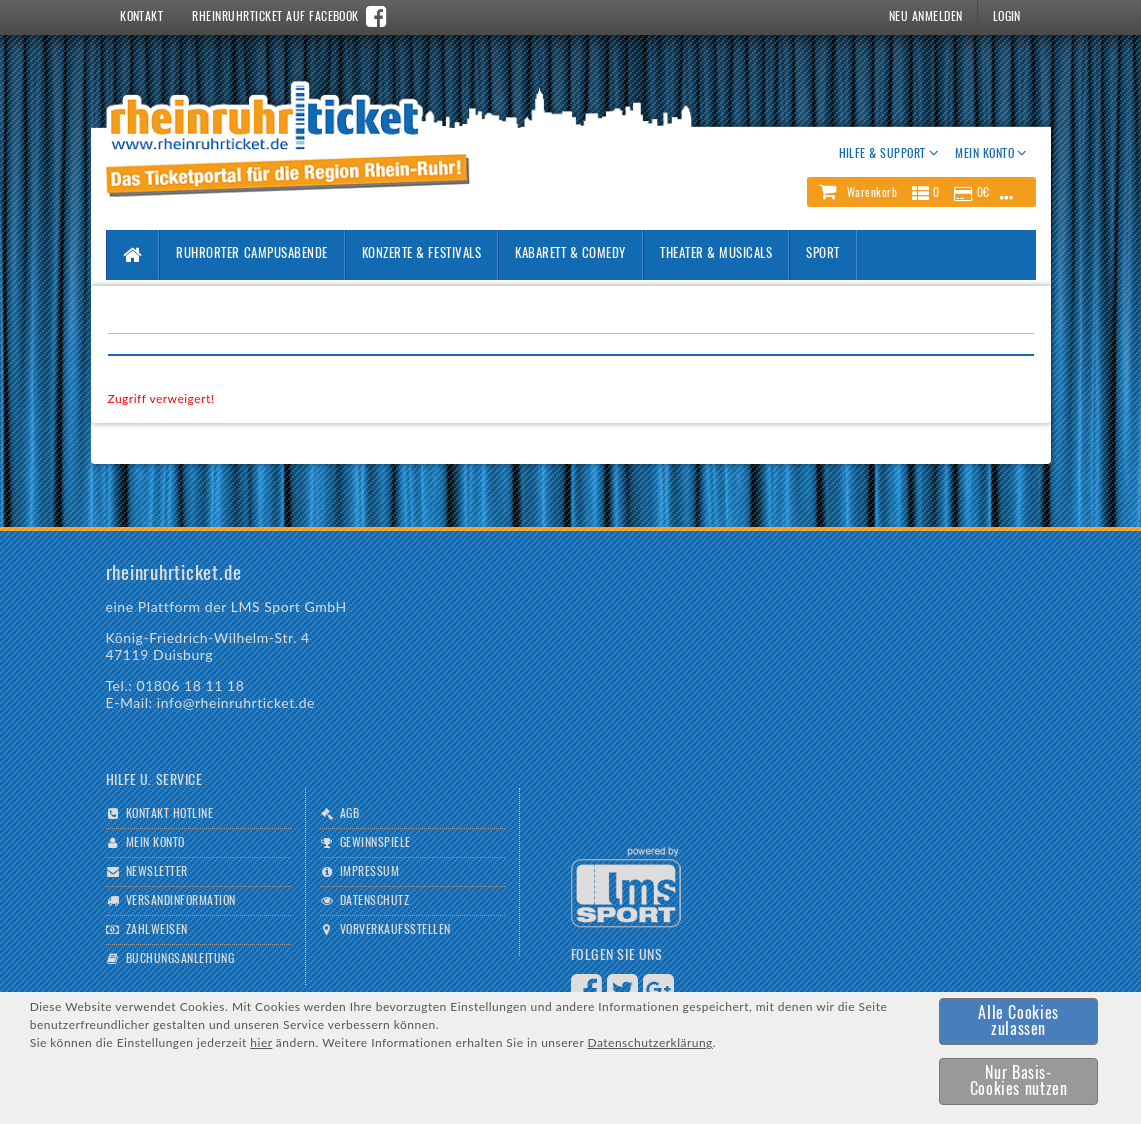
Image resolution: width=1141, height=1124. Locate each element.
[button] (921, 192)
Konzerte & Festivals (421, 254)
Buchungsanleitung (180, 959)
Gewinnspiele (375, 843)
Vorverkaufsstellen (395, 930)
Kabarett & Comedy (570, 254)
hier (261, 1042)
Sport (823, 254)
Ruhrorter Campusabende (251, 254)
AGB (349, 814)
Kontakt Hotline (169, 814)
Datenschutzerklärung (650, 1042)
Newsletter (157, 872)
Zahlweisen (157, 930)
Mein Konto (155, 843)
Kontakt (141, 17)
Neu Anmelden (926, 17)
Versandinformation (181, 901)
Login (1007, 17)
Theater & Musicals (716, 254)
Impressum (369, 872)
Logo (626, 887)
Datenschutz (374, 901)
